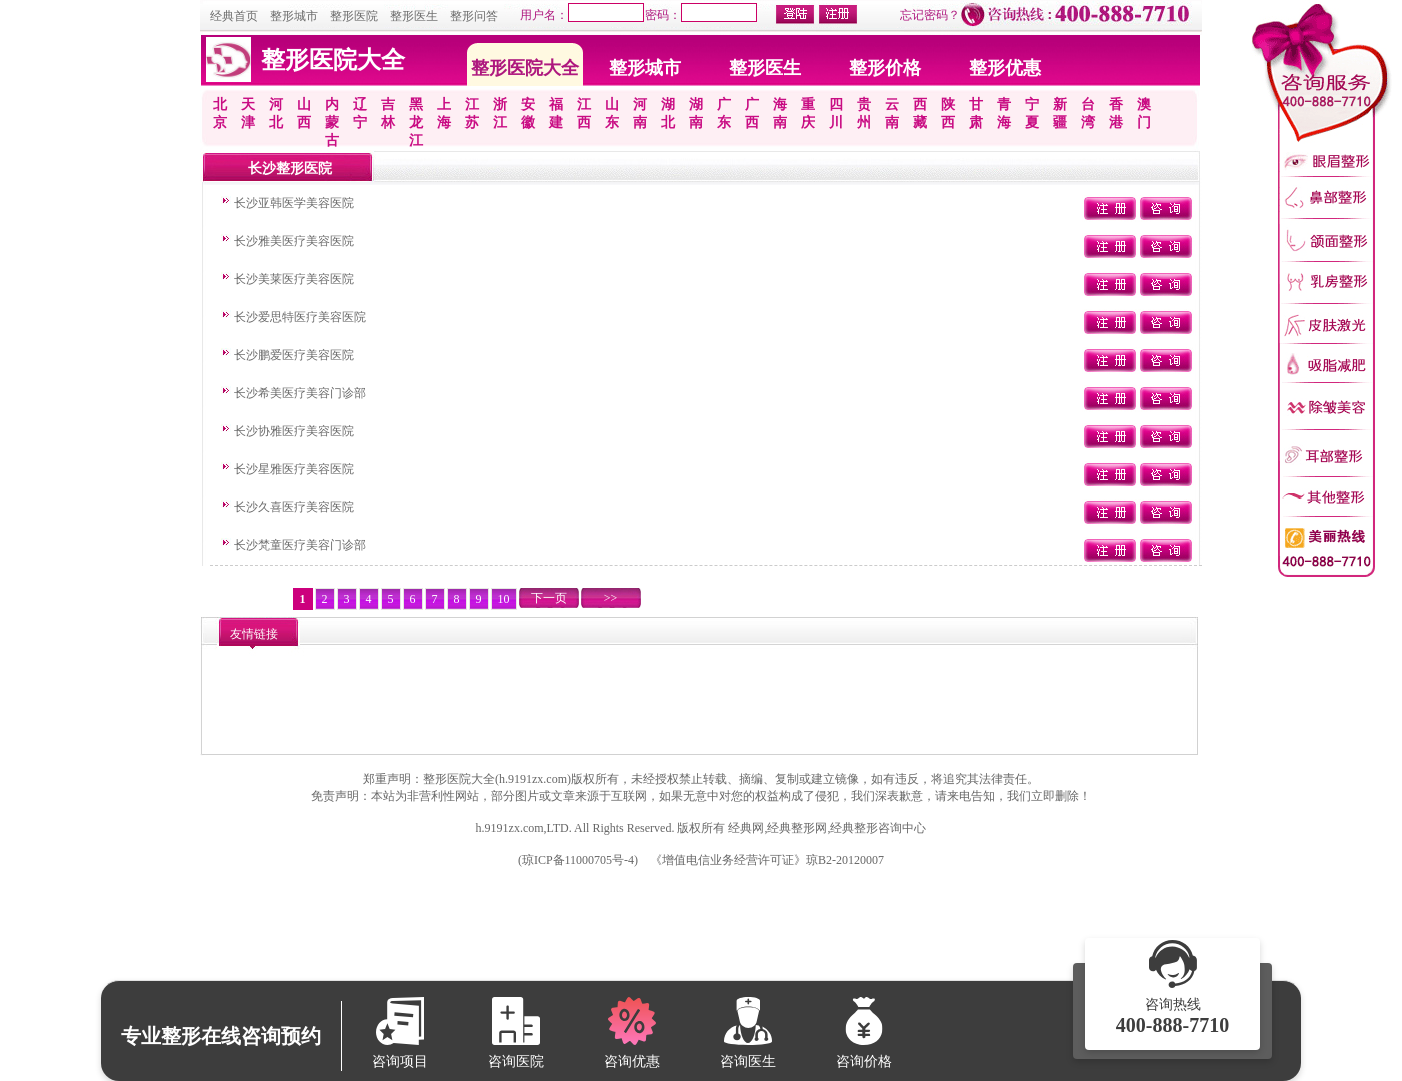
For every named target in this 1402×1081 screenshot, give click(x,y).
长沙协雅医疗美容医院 (294, 431)
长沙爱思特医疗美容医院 (300, 317)
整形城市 (294, 16)
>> (611, 598)
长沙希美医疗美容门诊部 (300, 393)
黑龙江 (416, 122)
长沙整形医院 (290, 168)
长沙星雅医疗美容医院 (294, 469)
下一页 (549, 598)
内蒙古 (332, 122)
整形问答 (474, 16)
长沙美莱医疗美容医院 (294, 279)
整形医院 (354, 16)
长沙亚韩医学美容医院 (294, 203)
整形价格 (885, 68)
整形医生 (414, 16)
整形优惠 (1005, 68)
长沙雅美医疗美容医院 (294, 241)
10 (504, 599)
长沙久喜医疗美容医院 (294, 507)
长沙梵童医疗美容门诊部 (300, 545)
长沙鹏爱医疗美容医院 (294, 355)
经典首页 (234, 16)
